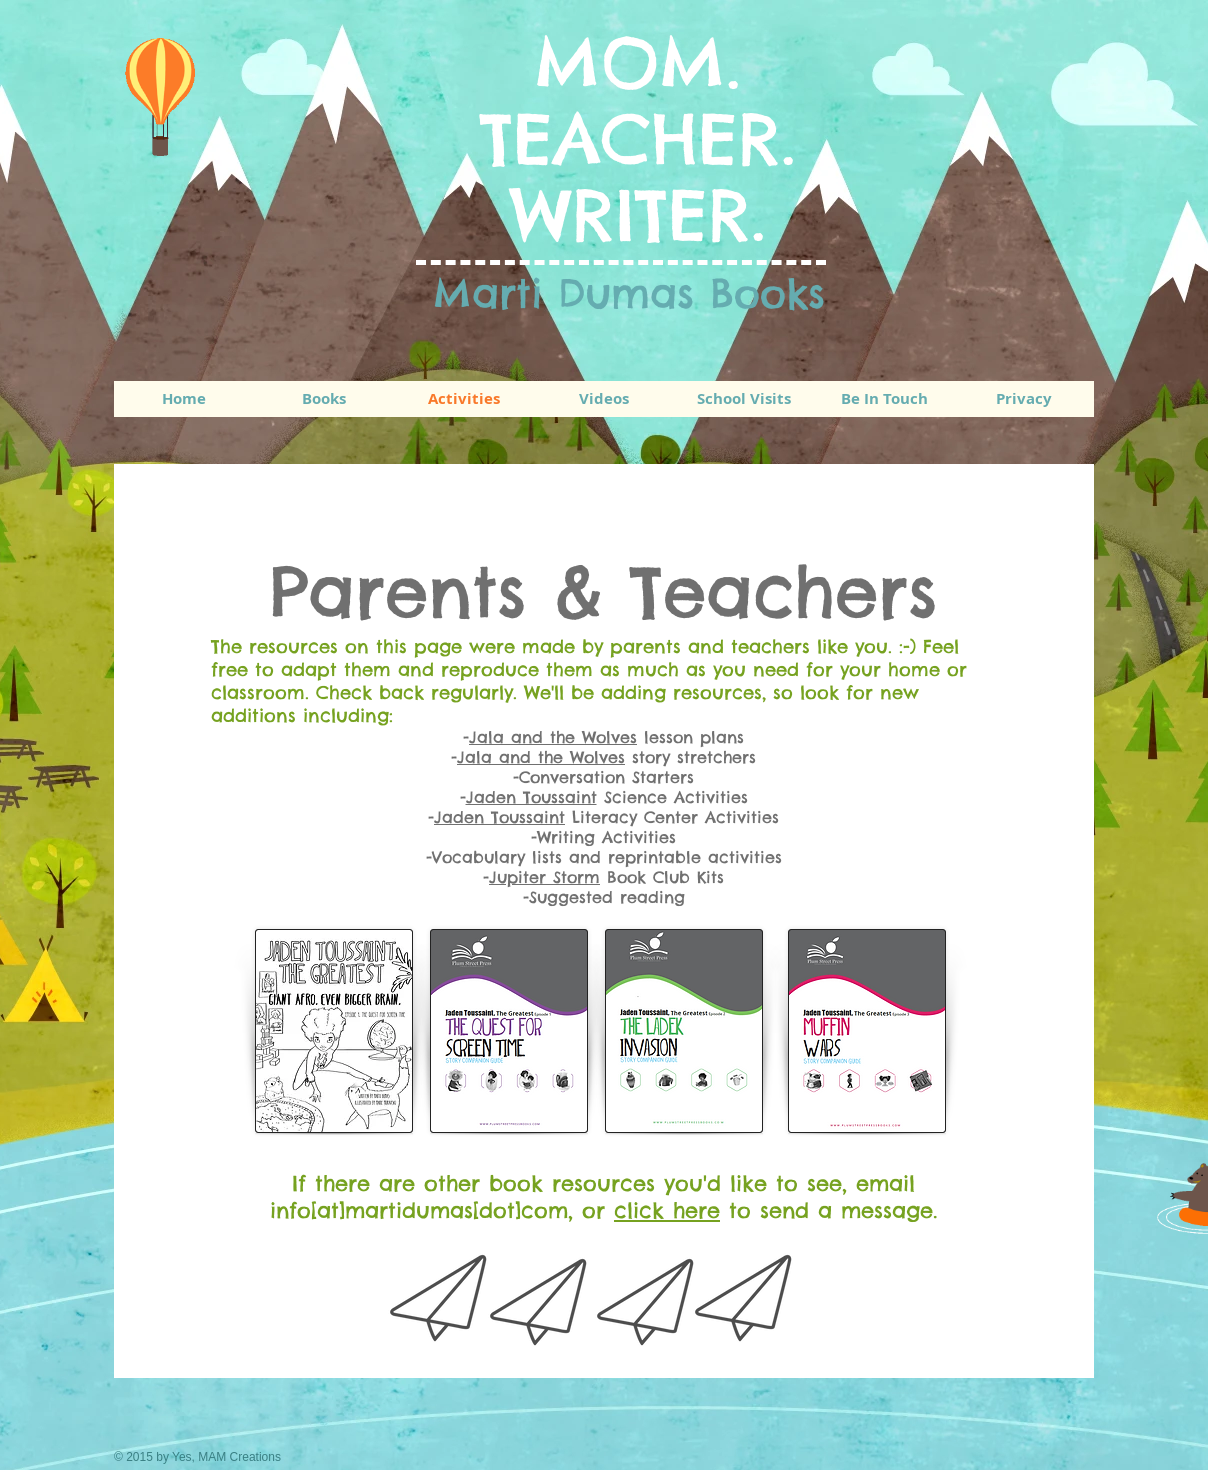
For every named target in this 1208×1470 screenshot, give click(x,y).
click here (667, 1210)
